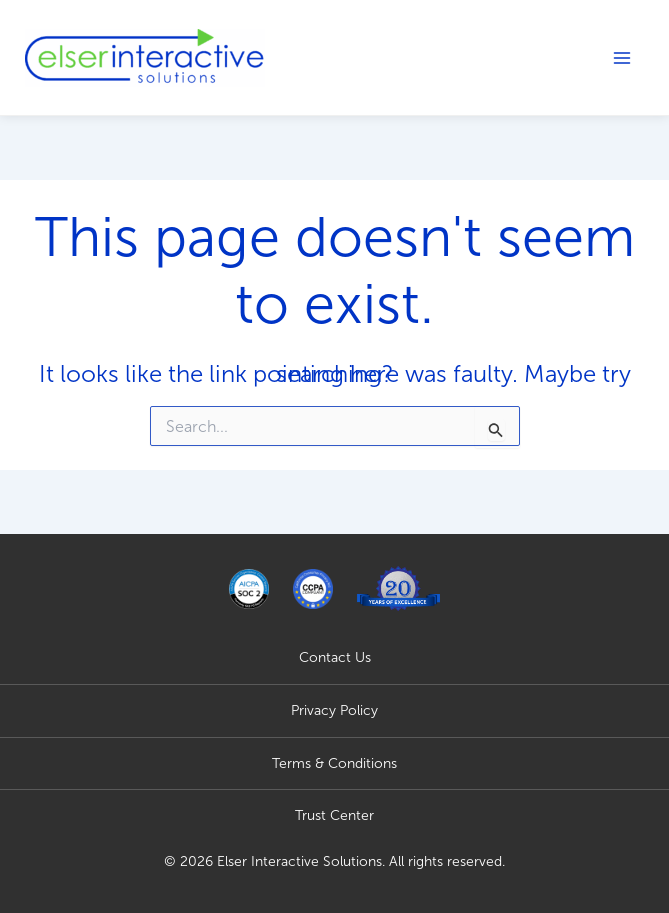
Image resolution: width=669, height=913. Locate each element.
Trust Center (334, 815)
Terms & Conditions (334, 763)
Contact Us (335, 657)
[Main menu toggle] (622, 58)
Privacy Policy (334, 710)
